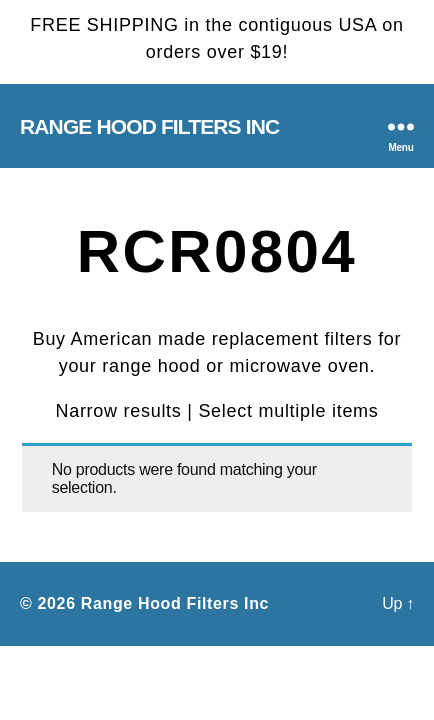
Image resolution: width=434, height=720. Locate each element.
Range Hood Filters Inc (149, 126)
